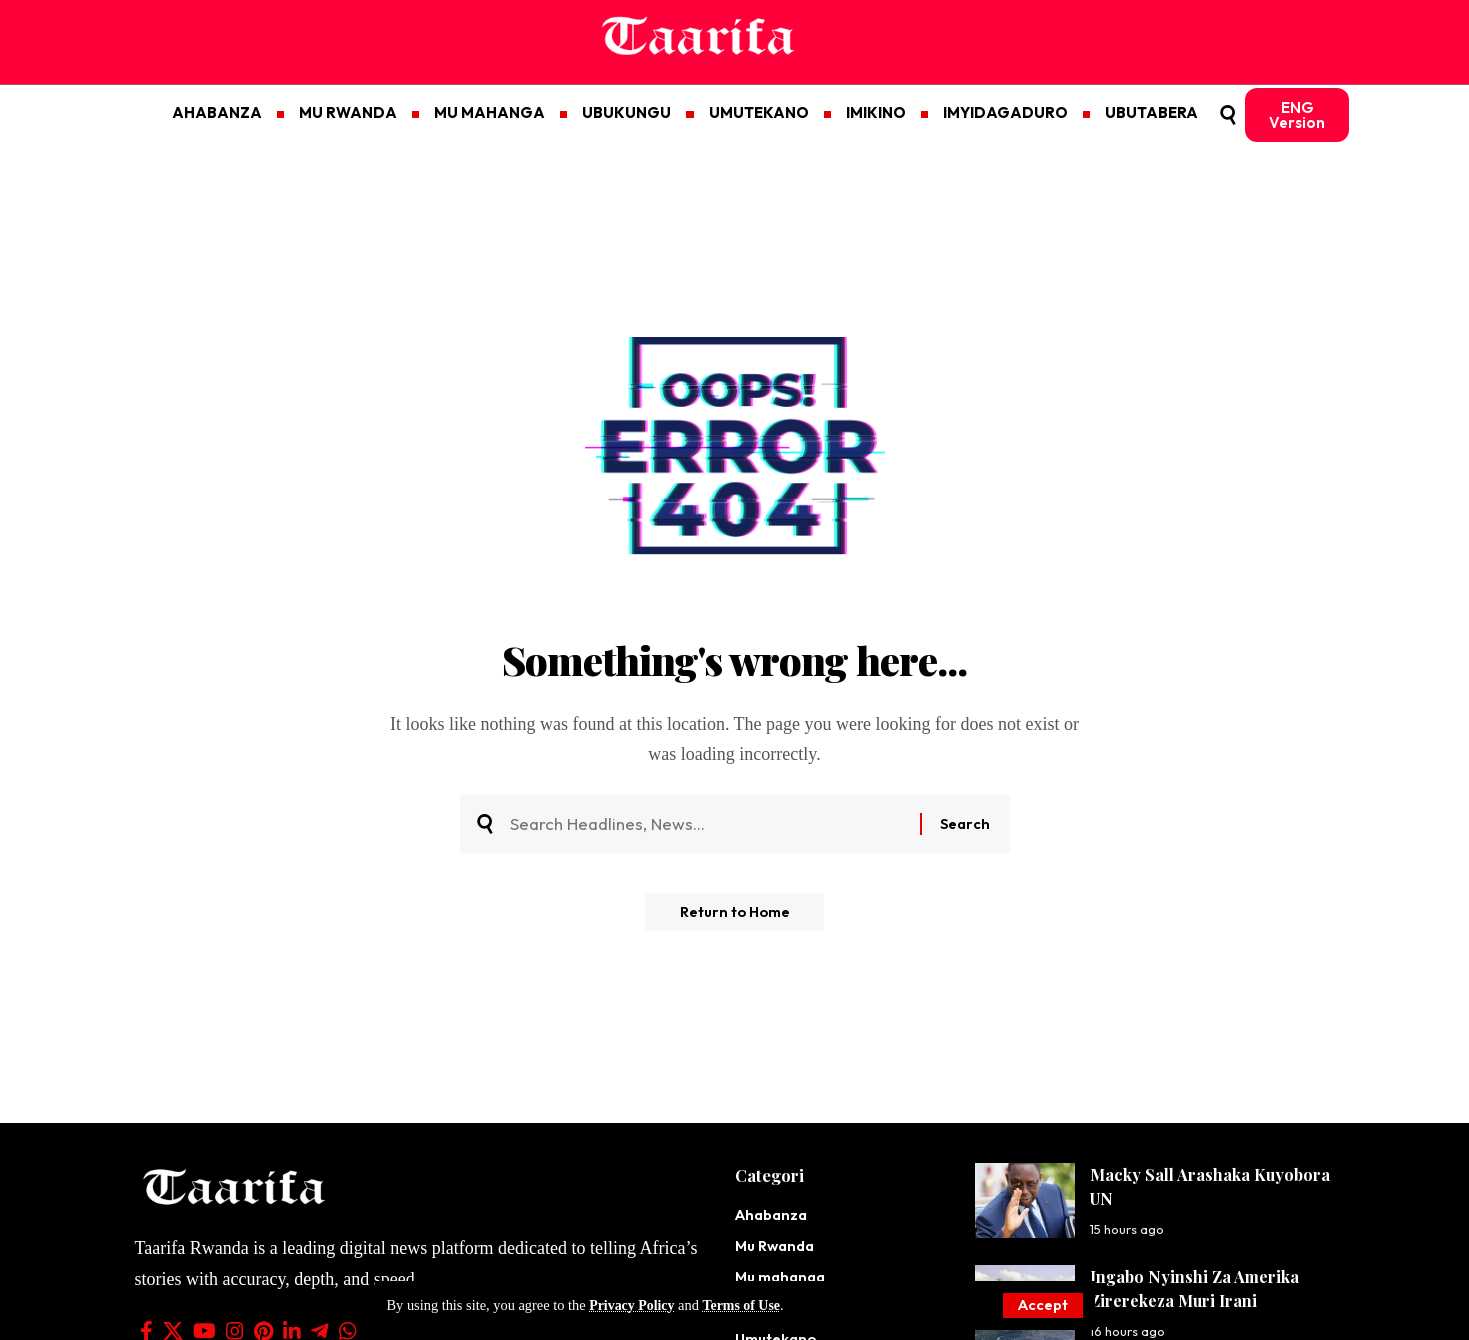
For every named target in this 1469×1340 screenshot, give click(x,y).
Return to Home (734, 917)
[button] (1041, 1305)
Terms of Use (745, 1305)
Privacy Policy (633, 1305)
